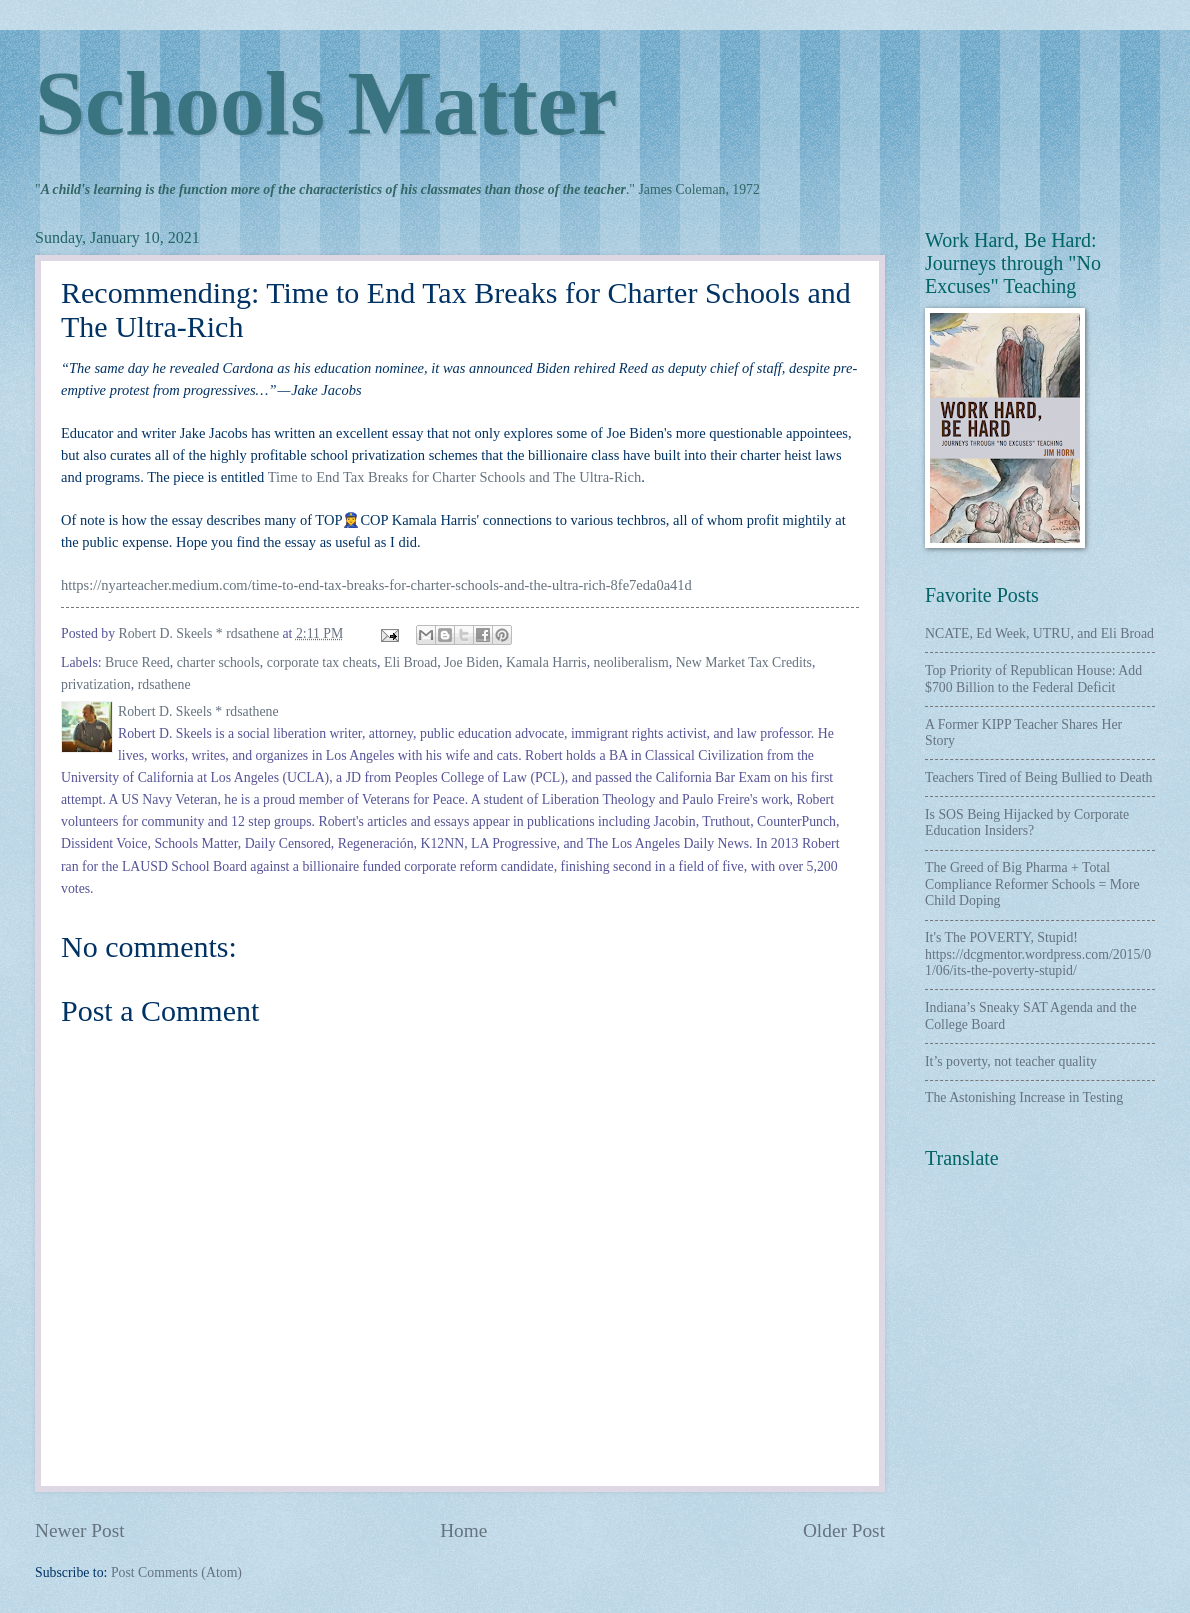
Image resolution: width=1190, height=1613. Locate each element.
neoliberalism (631, 662)
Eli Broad (410, 662)
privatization (96, 684)
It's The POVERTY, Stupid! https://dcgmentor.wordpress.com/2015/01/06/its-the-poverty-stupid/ (1038, 954)
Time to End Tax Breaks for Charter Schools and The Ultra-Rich (455, 477)
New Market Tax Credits (744, 662)
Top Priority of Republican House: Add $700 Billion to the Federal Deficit (1033, 679)
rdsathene (164, 684)
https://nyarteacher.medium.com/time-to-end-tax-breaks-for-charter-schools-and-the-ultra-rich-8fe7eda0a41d (376, 585)
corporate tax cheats (322, 662)
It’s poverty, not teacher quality (1011, 1061)
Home (463, 1530)
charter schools (218, 662)
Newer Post (80, 1530)
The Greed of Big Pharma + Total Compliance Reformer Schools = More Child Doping (1032, 884)
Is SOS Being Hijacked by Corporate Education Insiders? (1027, 823)
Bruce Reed (137, 662)
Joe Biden (471, 662)
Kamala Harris (546, 662)
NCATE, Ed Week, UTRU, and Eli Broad (1039, 633)
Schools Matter (326, 103)
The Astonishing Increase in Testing (1024, 1097)
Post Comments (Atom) (176, 1572)
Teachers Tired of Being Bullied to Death (1038, 777)
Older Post (844, 1530)
